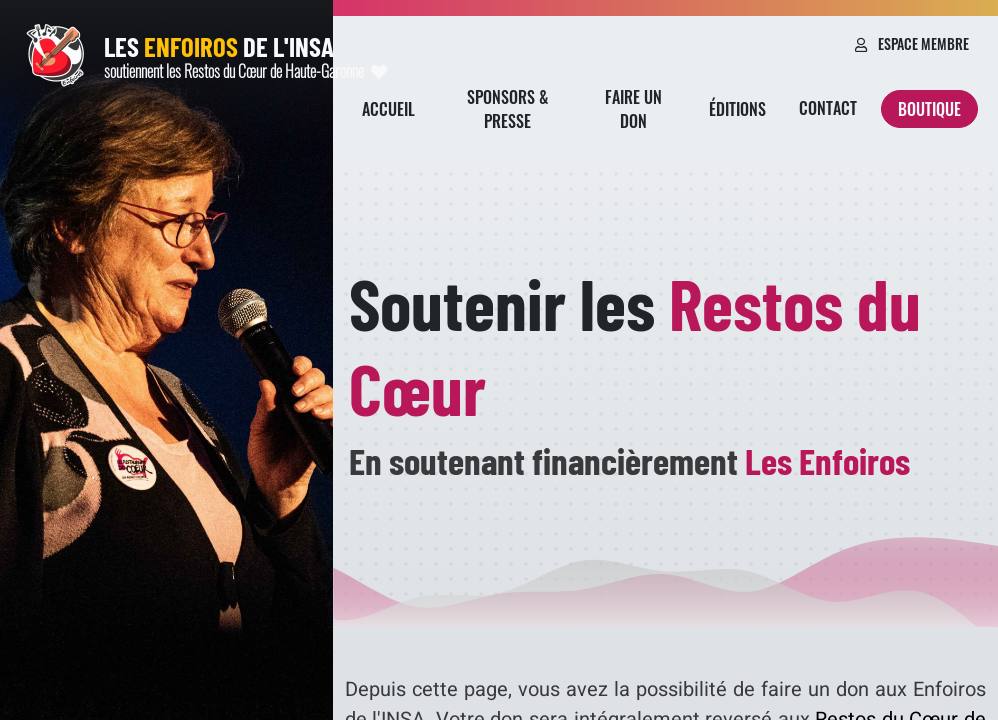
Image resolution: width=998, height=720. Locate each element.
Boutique (929, 109)
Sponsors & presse (507, 109)
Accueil (388, 109)
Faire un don (633, 109)
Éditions (737, 109)
